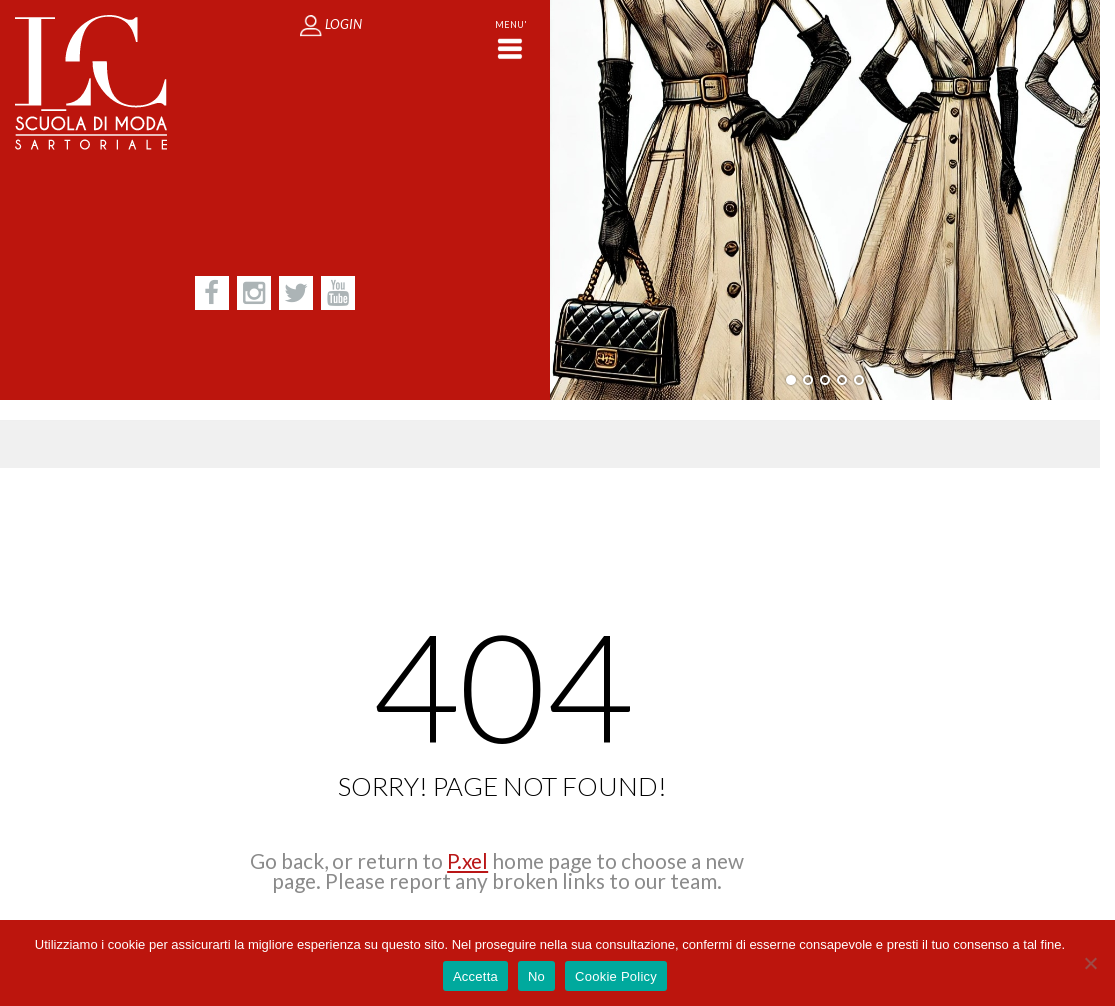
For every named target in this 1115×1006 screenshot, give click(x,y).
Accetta (475, 976)
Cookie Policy (616, 976)
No (536, 976)
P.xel (467, 860)
